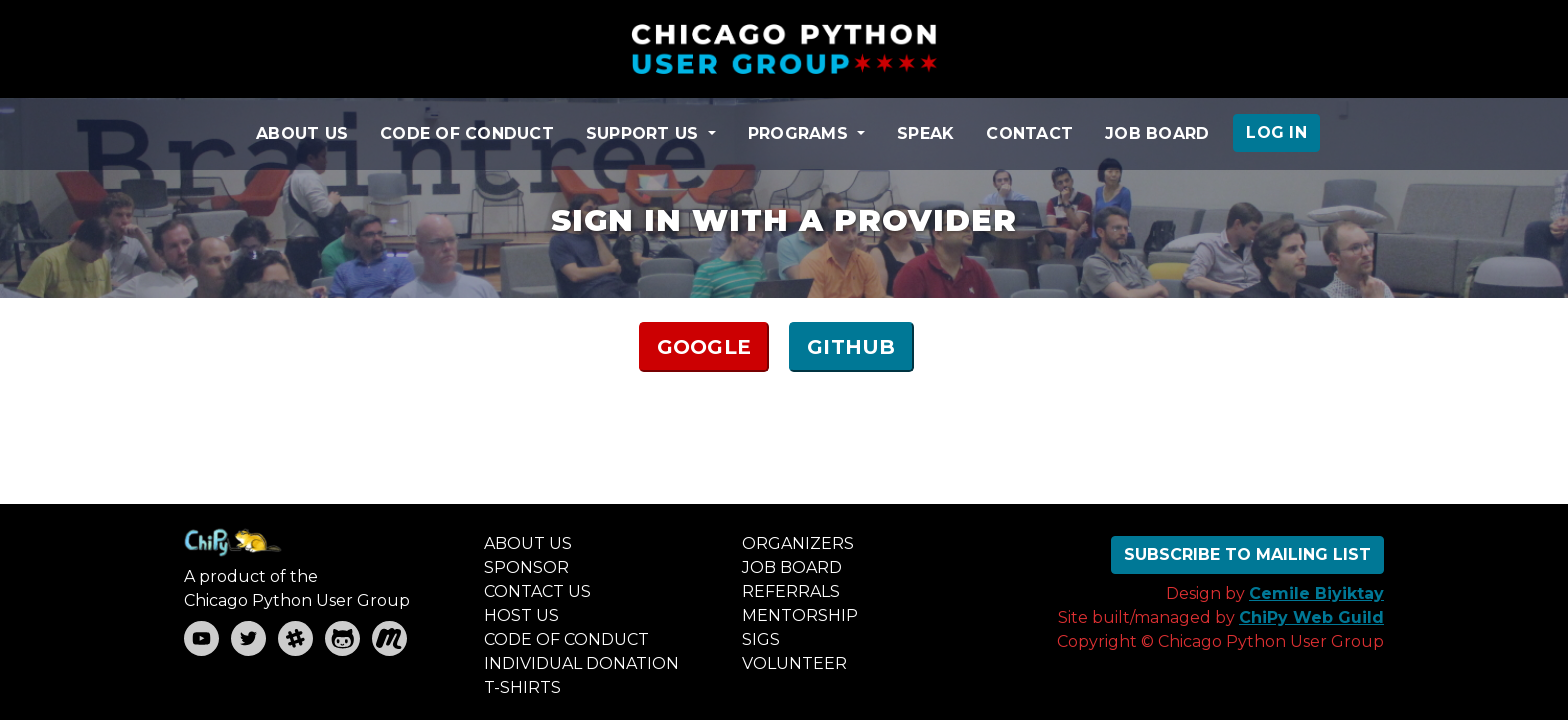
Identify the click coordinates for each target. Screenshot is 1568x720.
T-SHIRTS (522, 687)
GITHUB (851, 347)
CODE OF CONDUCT (467, 133)
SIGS (761, 639)
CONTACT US (537, 591)
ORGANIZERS (798, 543)
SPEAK (925, 133)
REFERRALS (791, 591)
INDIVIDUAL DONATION (581, 663)
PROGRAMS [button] (800, 133)
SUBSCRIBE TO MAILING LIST (1247, 554)
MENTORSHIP (800, 615)
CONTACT (1029, 133)
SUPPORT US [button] (645, 133)
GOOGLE (704, 347)
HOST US (521, 615)
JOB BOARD (1157, 133)
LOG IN (1276, 132)
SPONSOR (526, 567)
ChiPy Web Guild (1311, 617)
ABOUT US (302, 133)
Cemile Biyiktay (1316, 593)
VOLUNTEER (794, 663)
